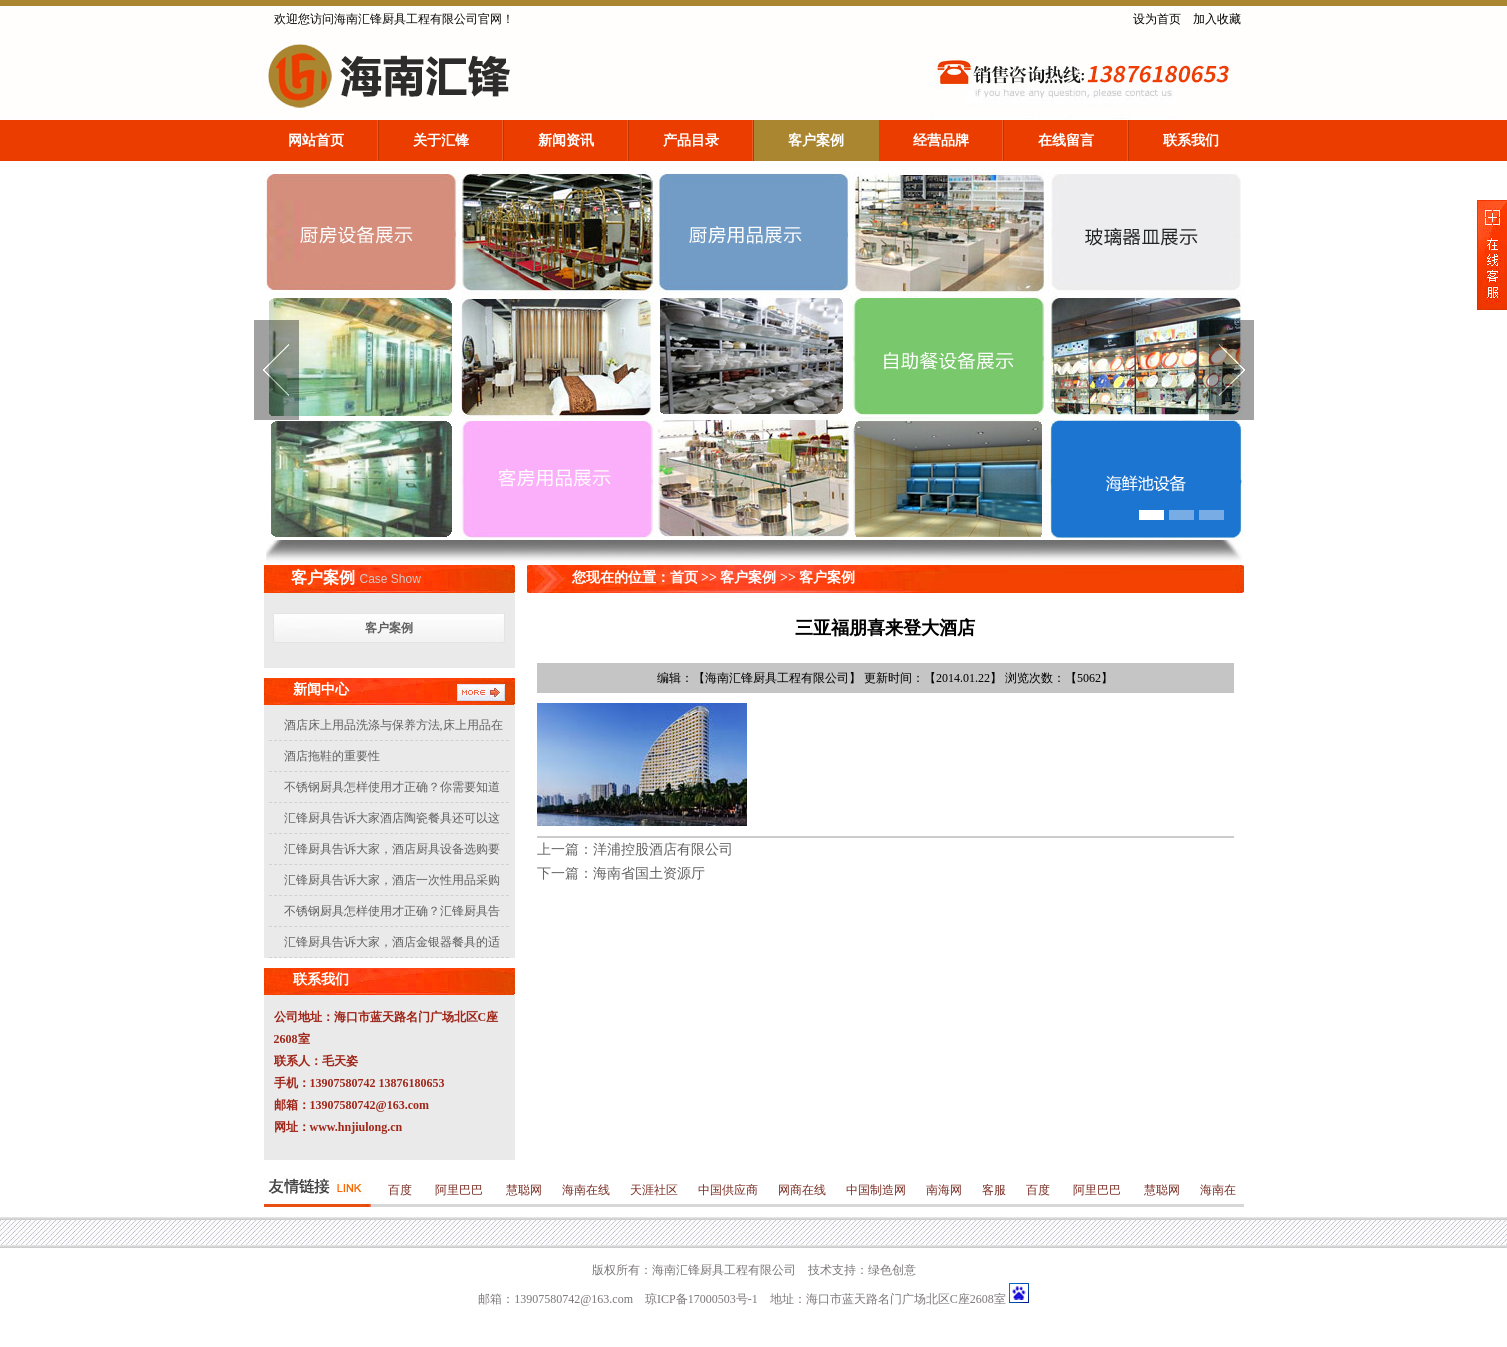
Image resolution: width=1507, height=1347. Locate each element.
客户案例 (816, 140)
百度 (401, 1190)
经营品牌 (941, 140)
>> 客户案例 (815, 577)
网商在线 (802, 1190)
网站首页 (316, 140)
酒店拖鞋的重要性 (332, 756)
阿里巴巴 (459, 1190)
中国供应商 (728, 1190)
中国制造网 (876, 1190)
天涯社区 (654, 1190)
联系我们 (1191, 140)
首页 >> (695, 577)
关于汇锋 (441, 140)
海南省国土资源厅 (649, 873)
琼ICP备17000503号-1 (701, 1299)
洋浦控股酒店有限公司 (663, 849)
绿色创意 (892, 1270)
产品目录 (691, 140)
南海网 (944, 1190)
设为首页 (1157, 19)
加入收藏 (1217, 19)
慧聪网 (522, 1190)
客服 (994, 1190)
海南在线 (586, 1190)
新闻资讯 (566, 140)
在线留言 (1066, 140)
